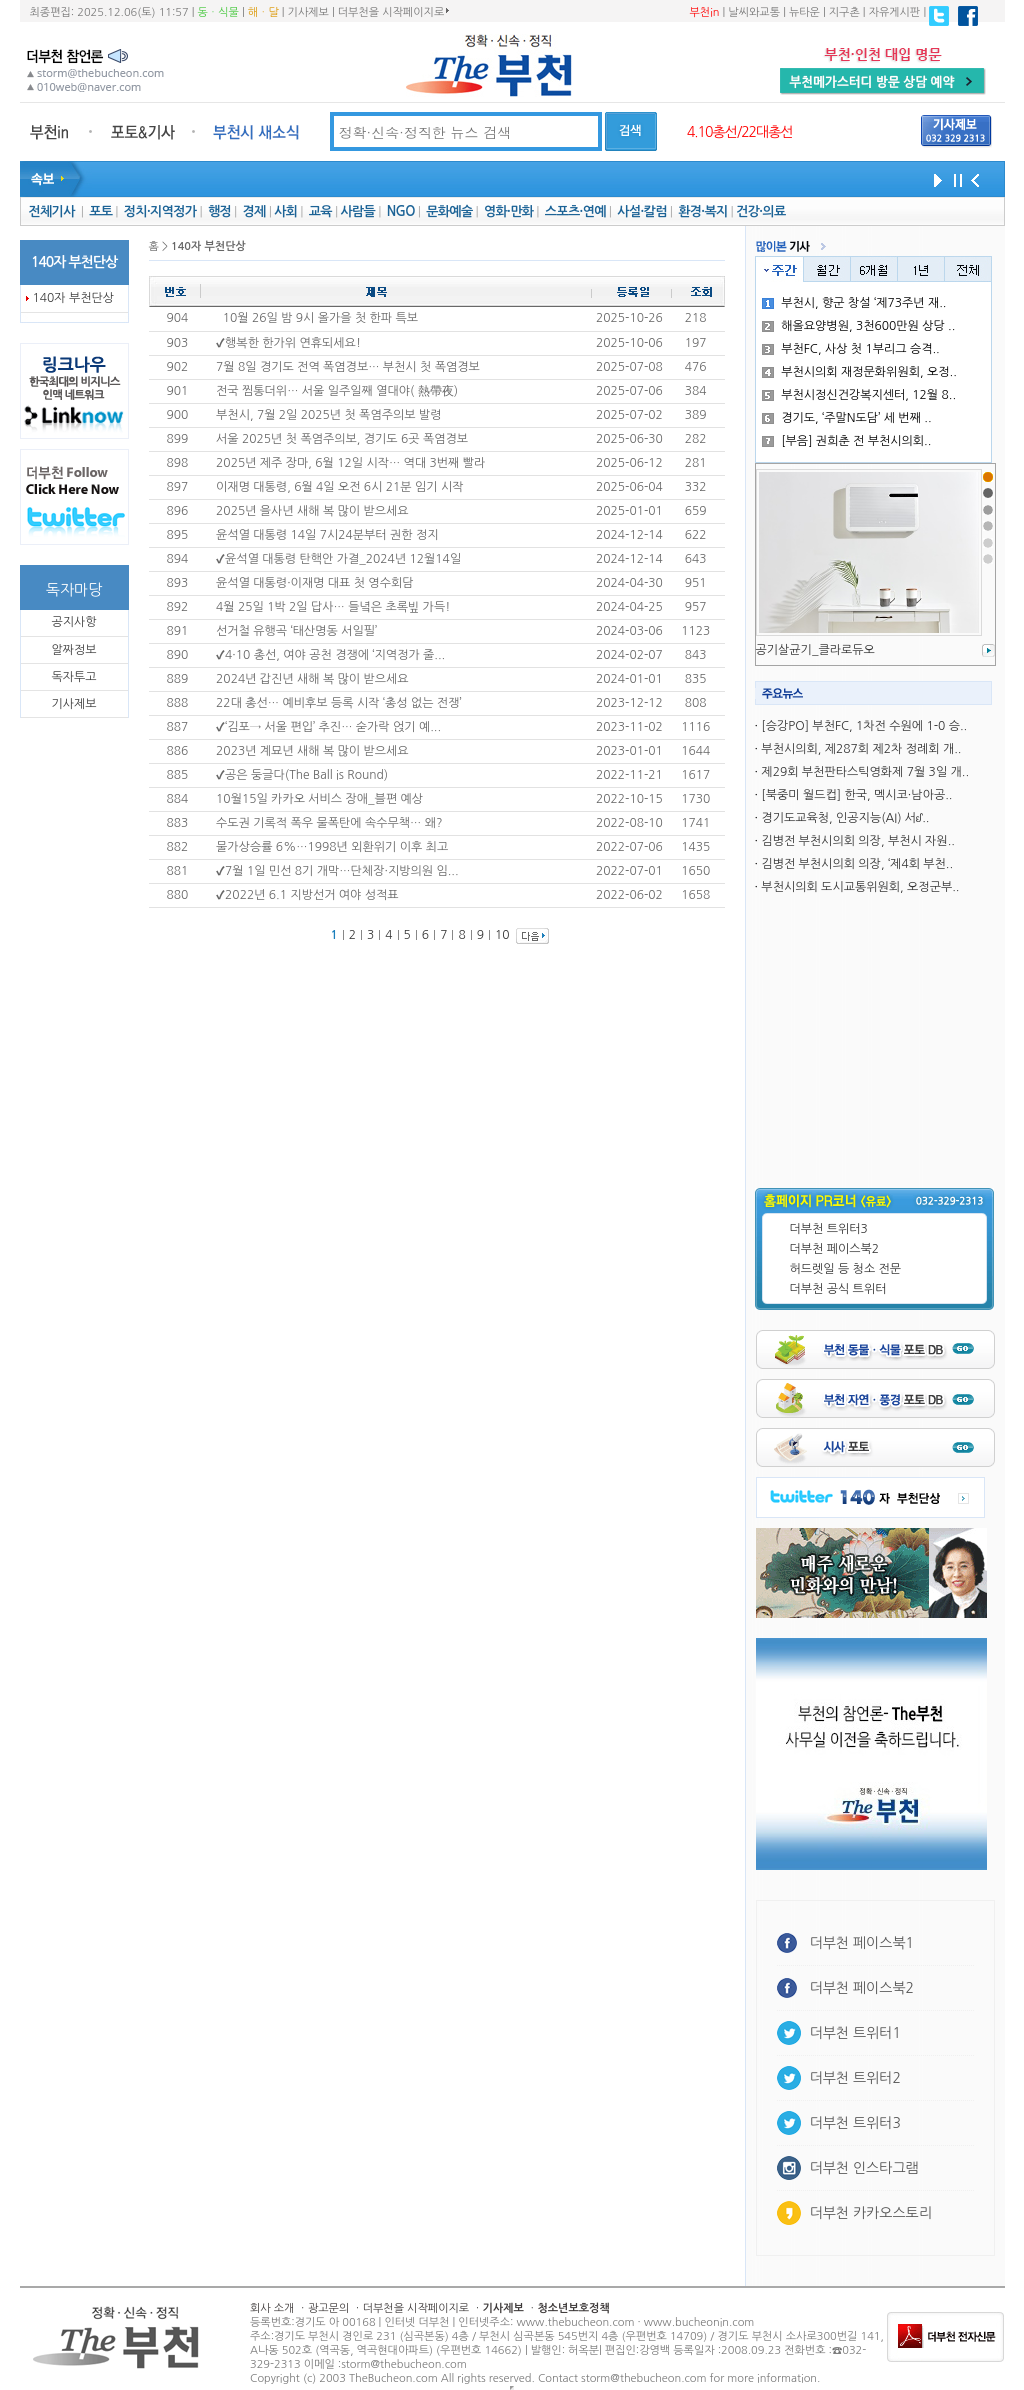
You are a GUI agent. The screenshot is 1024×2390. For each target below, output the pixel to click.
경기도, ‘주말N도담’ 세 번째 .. (846, 418)
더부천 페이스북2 (835, 1249)
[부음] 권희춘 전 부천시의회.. (846, 441)
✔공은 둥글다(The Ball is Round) (302, 775)
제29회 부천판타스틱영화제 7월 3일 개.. (865, 772)
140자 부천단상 (74, 298)
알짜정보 (73, 650)
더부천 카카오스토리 (871, 2213)
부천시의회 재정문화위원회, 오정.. (859, 372)
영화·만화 (508, 211)
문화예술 (449, 211)
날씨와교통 (754, 12)
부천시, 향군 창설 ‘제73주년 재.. (854, 303)
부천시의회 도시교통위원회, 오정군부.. (860, 887)
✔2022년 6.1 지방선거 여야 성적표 (307, 895)
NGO (401, 211)
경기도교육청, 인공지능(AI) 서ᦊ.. (845, 818)
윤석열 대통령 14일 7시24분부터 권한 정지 (327, 535)
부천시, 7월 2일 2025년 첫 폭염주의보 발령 (328, 415)
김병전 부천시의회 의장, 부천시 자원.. (858, 841)
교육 (320, 211)
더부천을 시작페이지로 (393, 12)
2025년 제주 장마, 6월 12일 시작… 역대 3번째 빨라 (350, 463)
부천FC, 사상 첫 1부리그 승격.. (851, 349)
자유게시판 (895, 12)
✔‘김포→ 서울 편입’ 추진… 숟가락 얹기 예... (328, 727)
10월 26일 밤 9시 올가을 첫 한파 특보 (320, 318)
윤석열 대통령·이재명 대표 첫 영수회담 (314, 583)
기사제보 (308, 12)
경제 (254, 211)
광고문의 (328, 2308)
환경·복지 (702, 211)
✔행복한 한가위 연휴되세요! (288, 343)
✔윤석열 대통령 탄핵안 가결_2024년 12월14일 (338, 559)
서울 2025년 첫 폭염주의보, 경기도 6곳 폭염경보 (342, 439)
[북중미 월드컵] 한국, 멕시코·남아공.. (856, 795)
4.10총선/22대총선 (740, 132)
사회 (285, 211)
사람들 (357, 211)
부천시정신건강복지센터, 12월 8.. (859, 395)
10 (502, 935)
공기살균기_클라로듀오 (815, 650)
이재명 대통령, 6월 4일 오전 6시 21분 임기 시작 (339, 487)
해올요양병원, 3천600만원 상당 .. (858, 326)
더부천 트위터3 (829, 1229)
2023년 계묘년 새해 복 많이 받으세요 (312, 751)
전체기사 (51, 211)
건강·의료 (760, 211)
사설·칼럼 (641, 211)
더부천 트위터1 (855, 2033)
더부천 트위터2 (855, 2078)
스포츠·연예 (575, 211)
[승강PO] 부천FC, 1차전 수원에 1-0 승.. (864, 726)
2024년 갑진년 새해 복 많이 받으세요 (312, 679)
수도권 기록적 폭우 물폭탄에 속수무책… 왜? (329, 823)
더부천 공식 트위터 (838, 1289)
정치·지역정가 (160, 211)
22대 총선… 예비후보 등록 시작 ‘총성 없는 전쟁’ (339, 703)
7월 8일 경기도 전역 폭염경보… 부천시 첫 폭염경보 (348, 367)
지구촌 (844, 12)
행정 (219, 211)
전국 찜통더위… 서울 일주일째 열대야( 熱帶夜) (337, 391)
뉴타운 (804, 12)
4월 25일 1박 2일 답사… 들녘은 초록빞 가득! (333, 607)
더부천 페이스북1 (862, 1943)
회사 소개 (272, 2308)
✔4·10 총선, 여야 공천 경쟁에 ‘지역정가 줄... (330, 655)
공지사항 (73, 622)
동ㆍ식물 (218, 12)
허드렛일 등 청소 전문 (846, 1269)
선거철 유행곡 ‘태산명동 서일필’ (296, 631)
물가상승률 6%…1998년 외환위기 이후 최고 (332, 847)
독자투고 (73, 677)
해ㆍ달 (263, 12)
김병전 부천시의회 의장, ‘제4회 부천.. (857, 864)
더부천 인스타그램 (864, 2168)
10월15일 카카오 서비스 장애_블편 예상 (319, 799)
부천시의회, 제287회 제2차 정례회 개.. (861, 749)
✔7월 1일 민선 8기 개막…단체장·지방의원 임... (337, 871)
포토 (100, 211)
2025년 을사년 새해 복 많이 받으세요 (312, 511)
